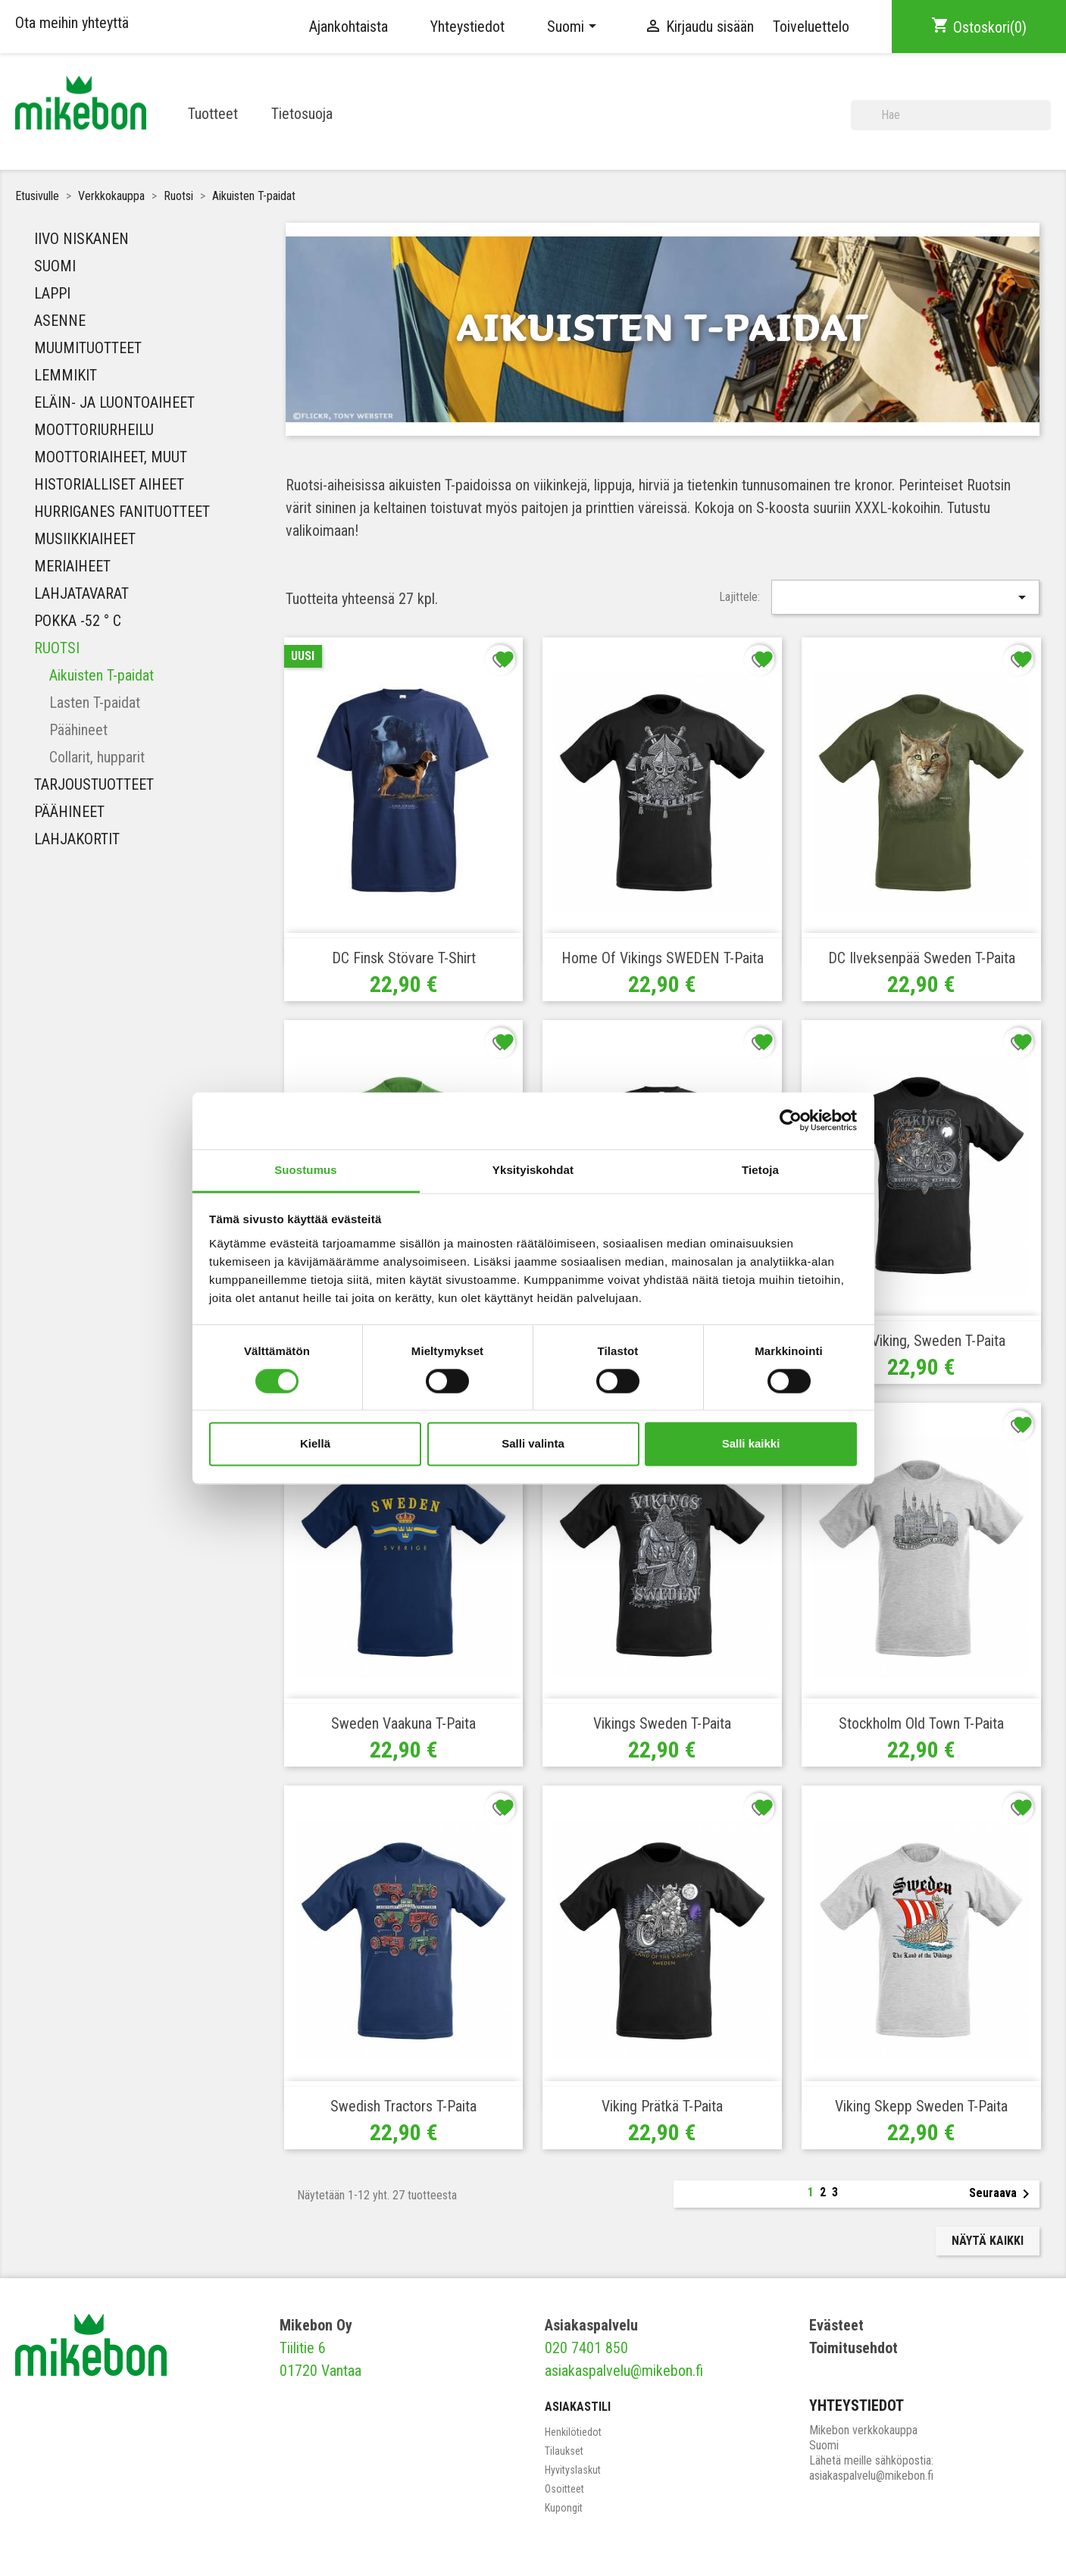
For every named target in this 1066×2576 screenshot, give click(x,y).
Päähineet (78, 730)
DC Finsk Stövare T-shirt (404, 958)
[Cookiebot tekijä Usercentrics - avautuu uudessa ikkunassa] (790, 1120)
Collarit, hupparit (97, 757)
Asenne (60, 320)
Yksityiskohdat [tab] (533, 1169)
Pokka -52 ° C (77, 621)
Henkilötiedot (573, 2432)
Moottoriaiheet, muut (110, 457)
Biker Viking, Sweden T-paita (921, 1341)
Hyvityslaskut (573, 2470)
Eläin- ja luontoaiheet (114, 402)
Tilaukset (564, 2451)
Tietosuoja (302, 114)
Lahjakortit (77, 839)
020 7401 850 (586, 2348)
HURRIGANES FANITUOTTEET (122, 511)
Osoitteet (564, 2489)
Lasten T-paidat (94, 702)
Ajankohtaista (348, 26)
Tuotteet (213, 114)
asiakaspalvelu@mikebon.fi (624, 2371)
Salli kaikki (751, 1444)
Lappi (52, 293)
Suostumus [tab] (305, 1169)
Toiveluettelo (811, 26)
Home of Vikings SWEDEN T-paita (662, 958)
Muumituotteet (88, 348)
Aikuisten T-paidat (101, 675)
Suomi (55, 266)
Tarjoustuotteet (94, 784)
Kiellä (315, 1444)
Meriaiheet (72, 566)
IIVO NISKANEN (81, 239)
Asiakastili (578, 2406)
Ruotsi (57, 648)
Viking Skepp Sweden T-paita (921, 2106)
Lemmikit (65, 375)
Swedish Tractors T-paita (403, 2106)
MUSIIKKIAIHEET (85, 539)
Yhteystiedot (467, 26)
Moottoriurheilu (94, 430)
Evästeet (836, 2325)
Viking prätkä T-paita (662, 2106)
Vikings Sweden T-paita (662, 1723)
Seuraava (1002, 2194)
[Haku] (951, 115)
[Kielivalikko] (574, 26)
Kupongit (564, 2508)
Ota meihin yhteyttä (72, 23)
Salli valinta (533, 1444)
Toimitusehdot (853, 2348)
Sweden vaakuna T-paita (403, 1723)
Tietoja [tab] (760, 1169)
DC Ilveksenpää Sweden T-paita (921, 958)
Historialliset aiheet (109, 484)
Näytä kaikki (988, 2240)
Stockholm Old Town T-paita (921, 1723)
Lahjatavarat (81, 593)
